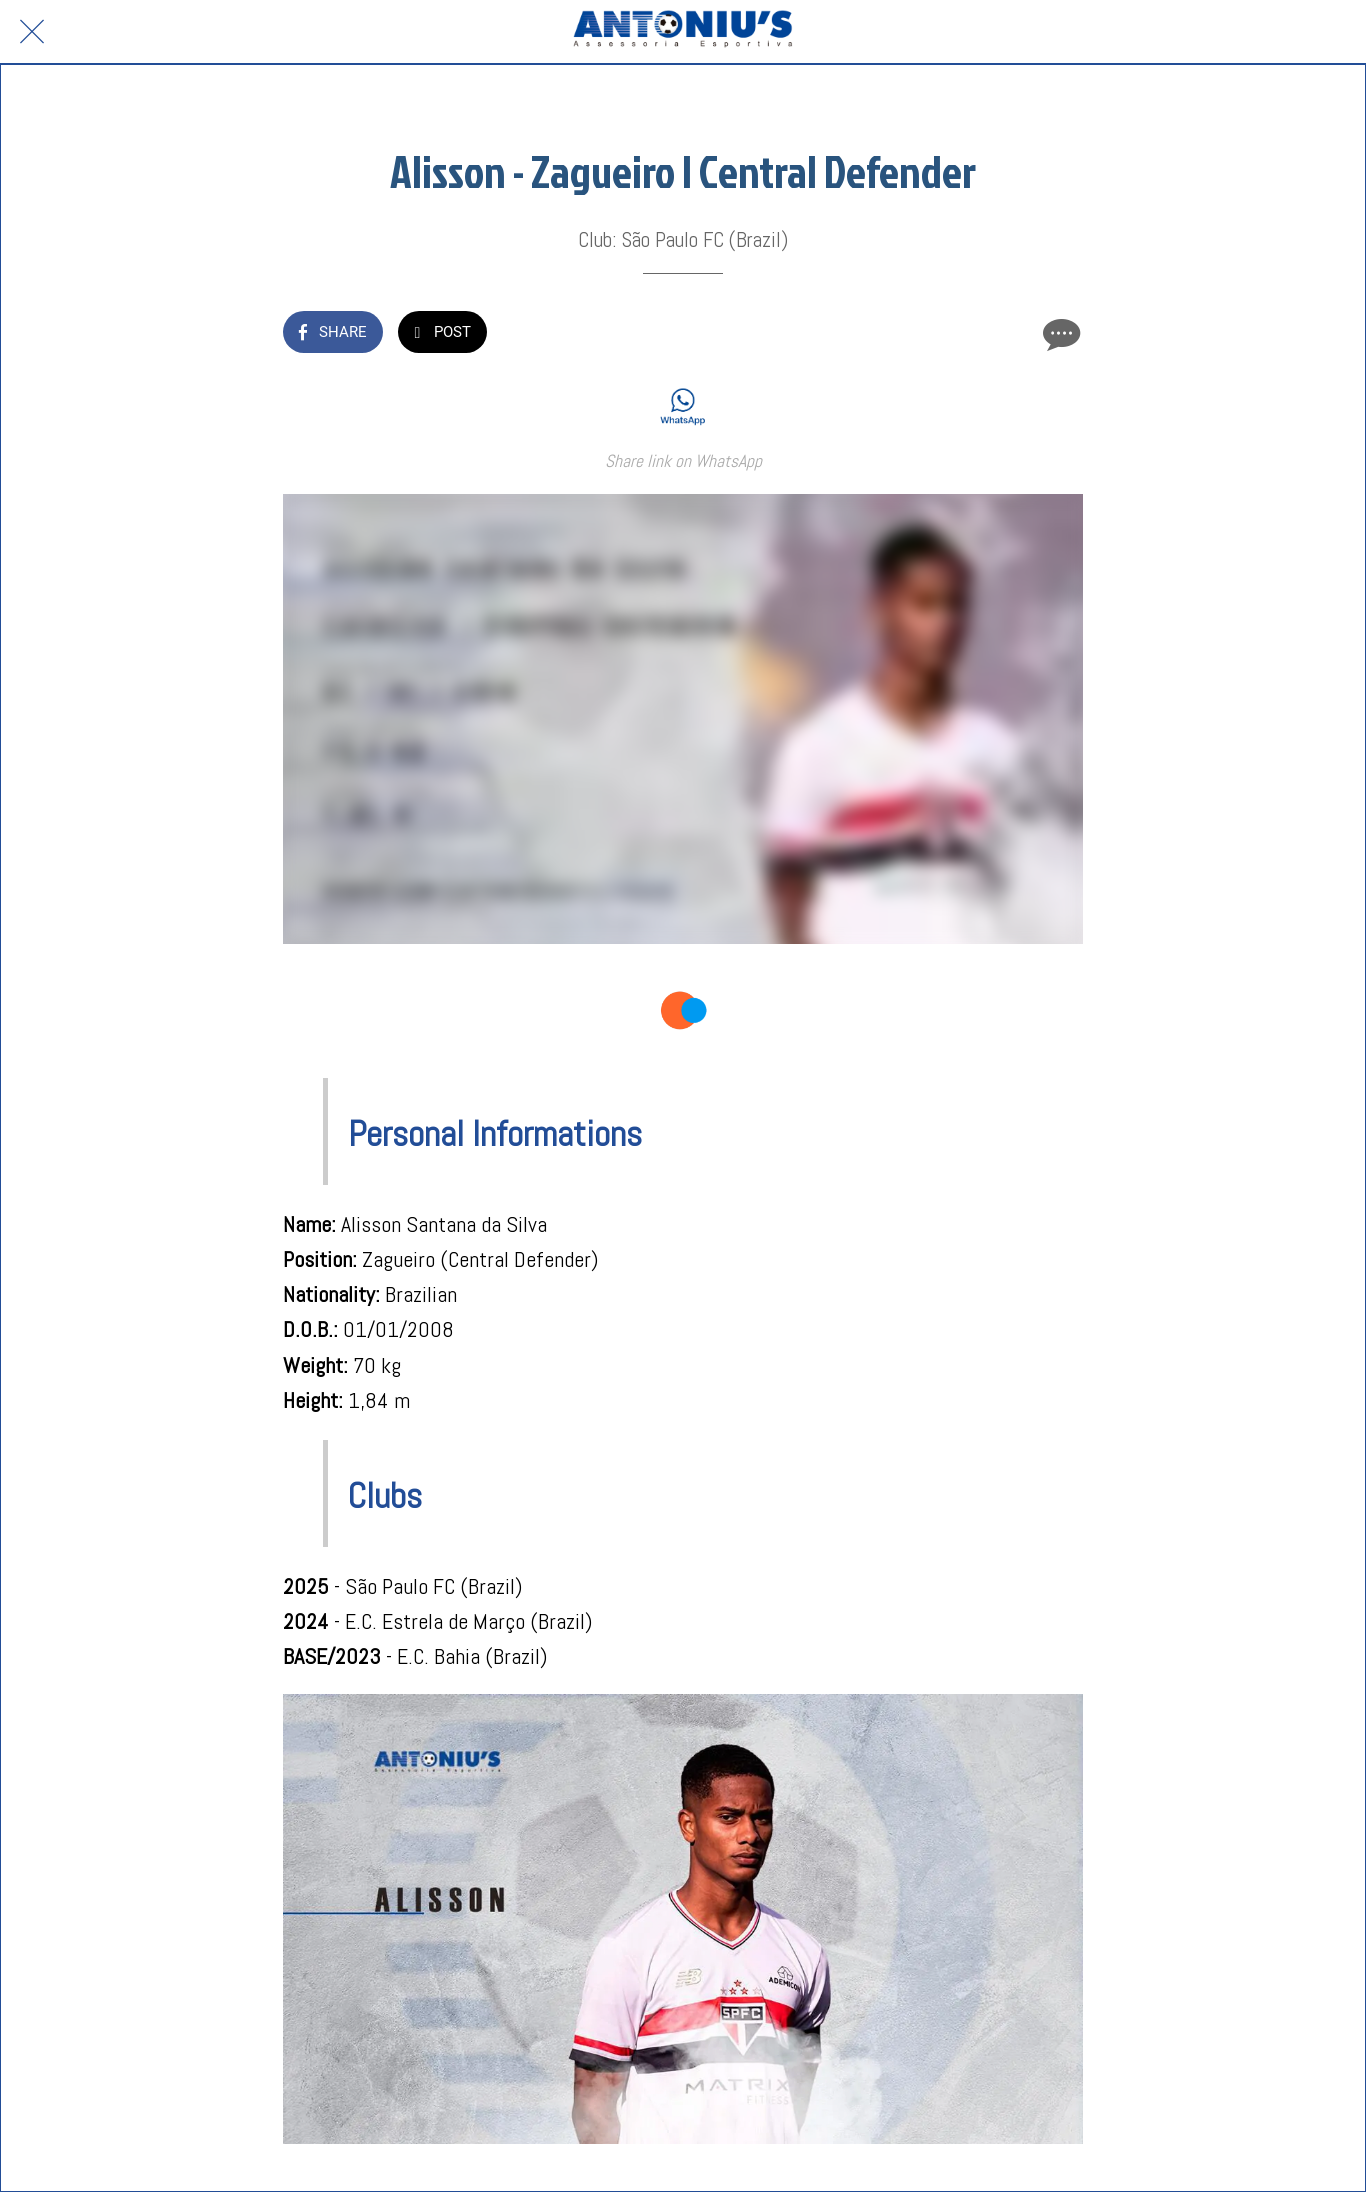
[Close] (32, 32)
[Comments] (1059, 334)
